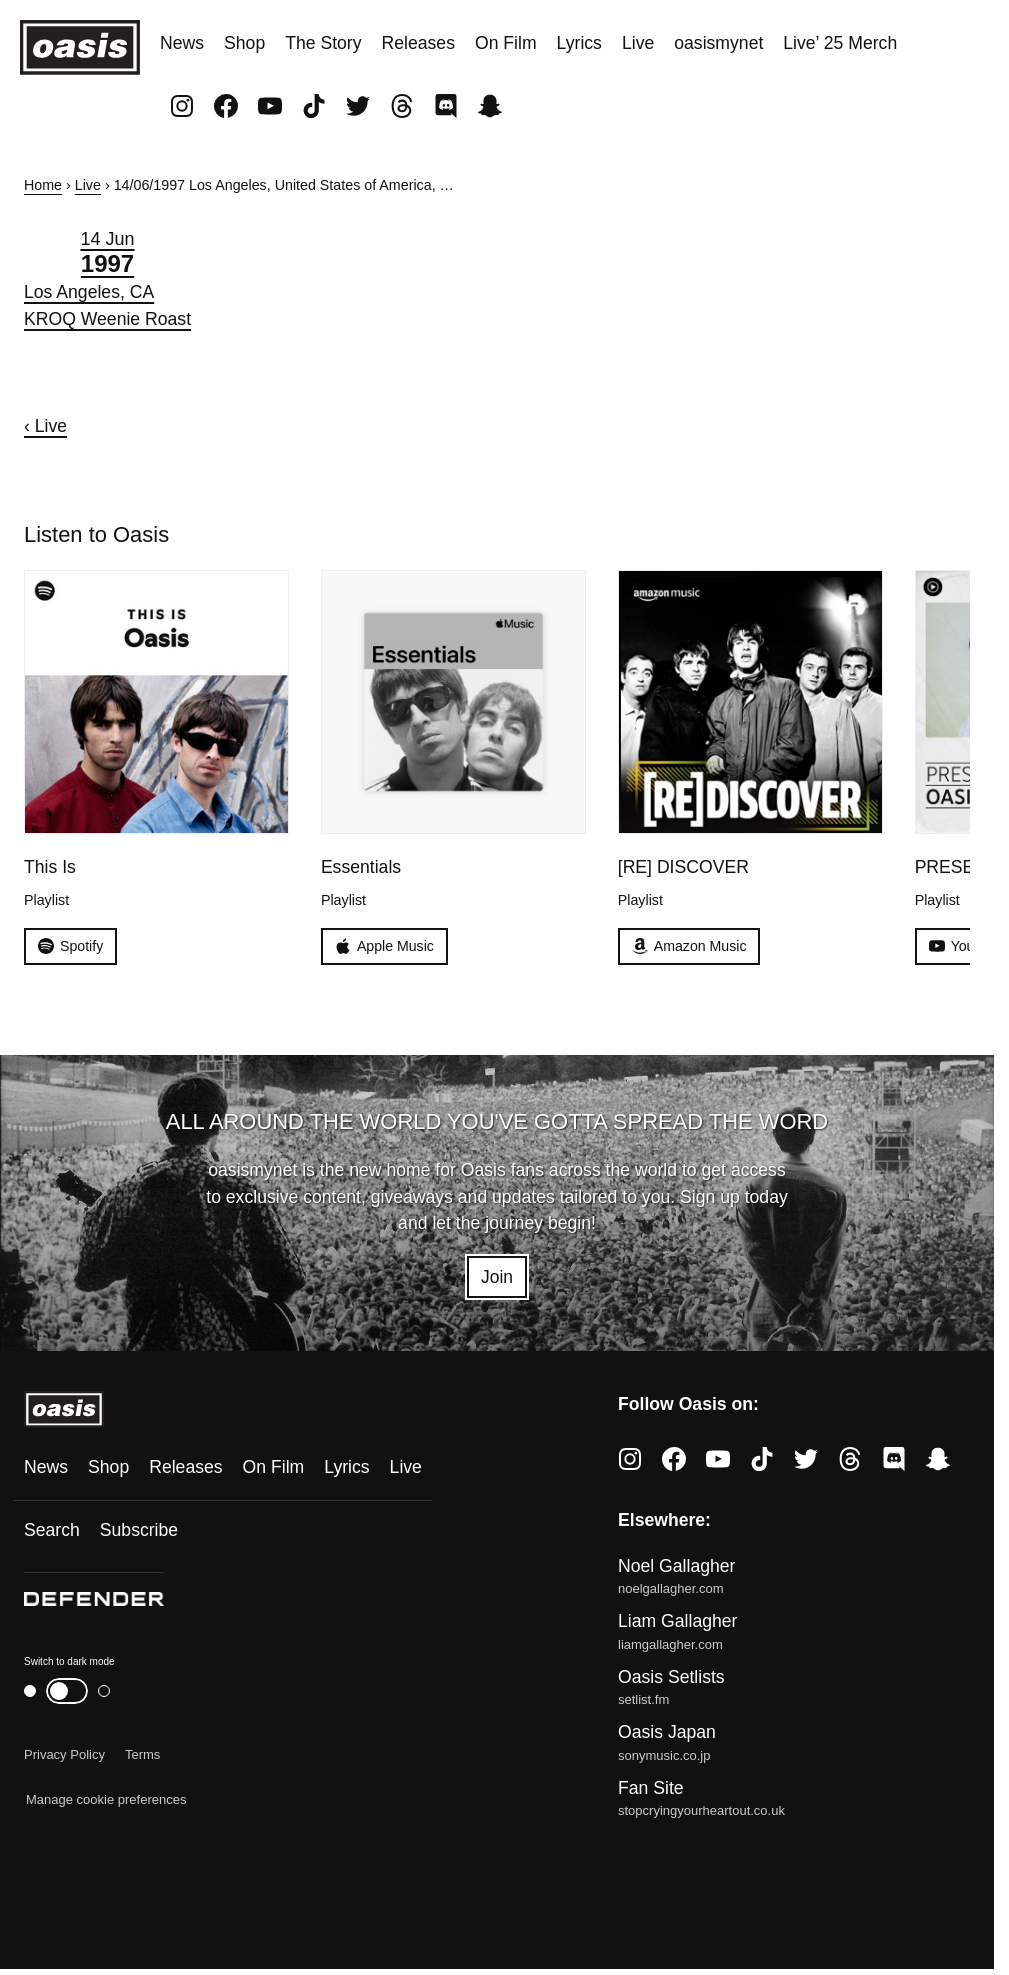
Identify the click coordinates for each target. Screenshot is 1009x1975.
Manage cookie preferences (106, 1800)
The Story (323, 43)
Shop (244, 43)
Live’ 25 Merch (840, 43)
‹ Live (45, 426)
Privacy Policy (64, 1754)
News (182, 43)
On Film (506, 43)
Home (43, 185)
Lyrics (579, 43)
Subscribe (139, 1530)
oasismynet (718, 43)
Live (638, 43)
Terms (142, 1754)
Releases (418, 43)
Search (52, 1530)
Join (497, 1277)
